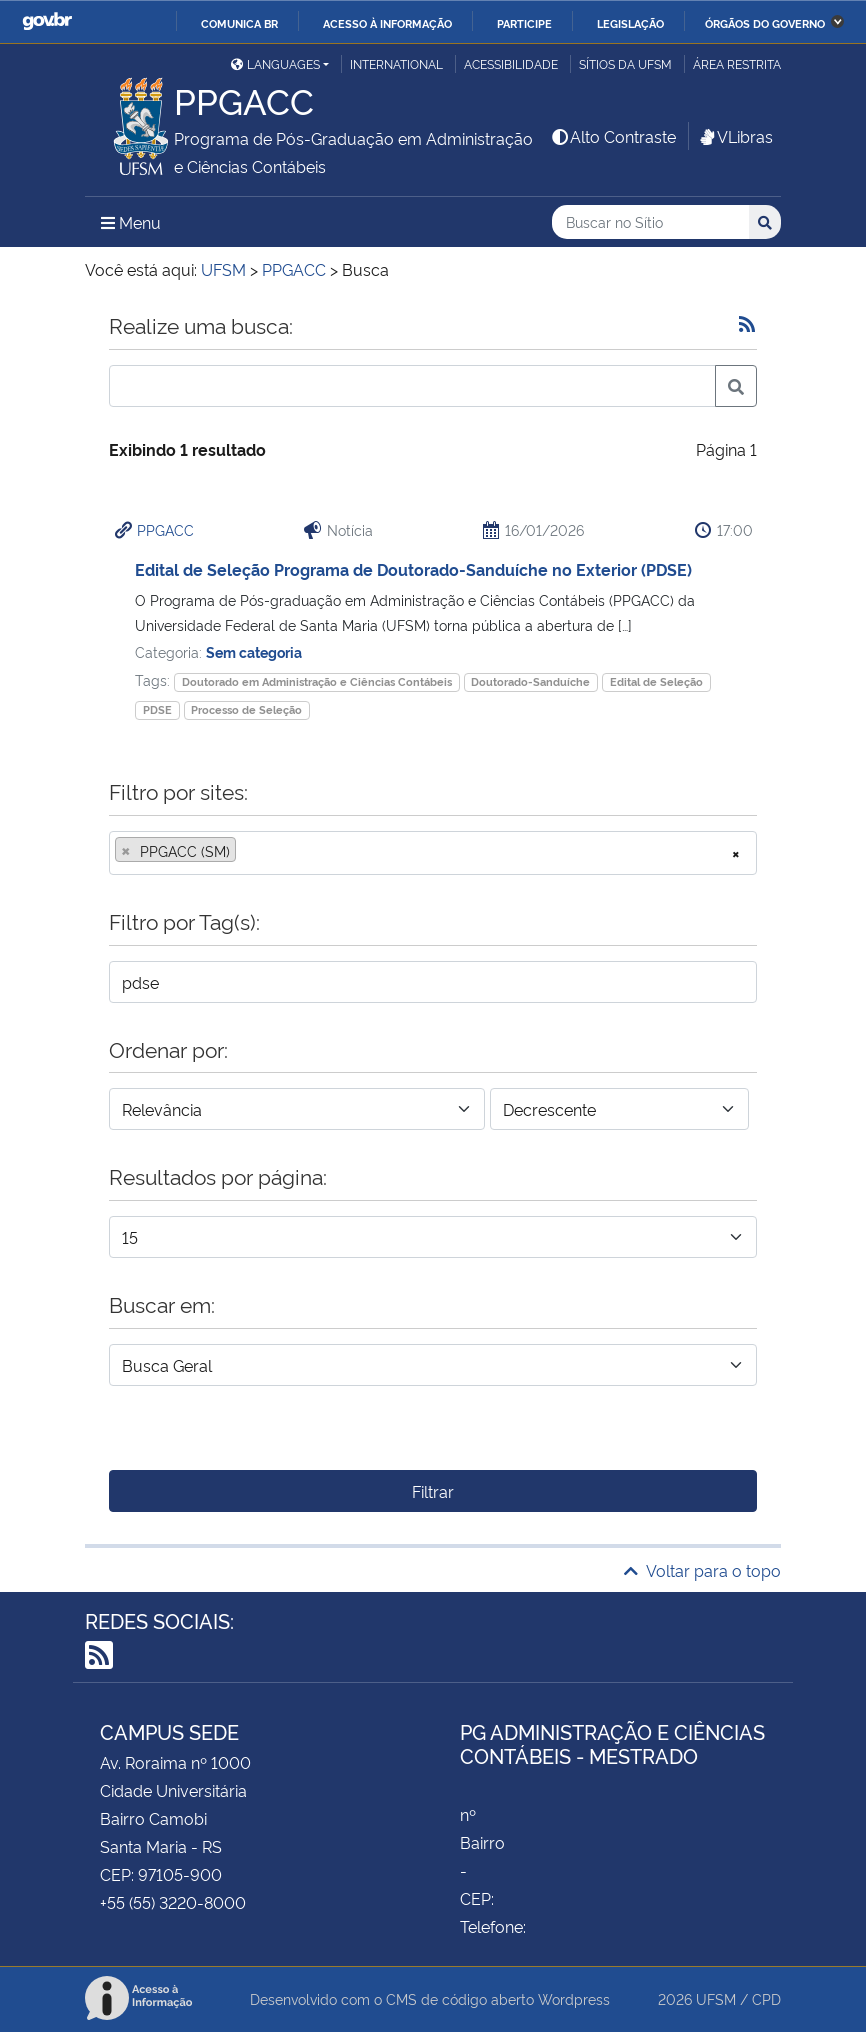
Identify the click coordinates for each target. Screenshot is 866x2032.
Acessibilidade (511, 63)
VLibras (735, 136)
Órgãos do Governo (765, 23)
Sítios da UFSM (625, 63)
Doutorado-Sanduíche (530, 681)
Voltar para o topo (702, 1570)
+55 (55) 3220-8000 (173, 1902)
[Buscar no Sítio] (650, 222)
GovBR (47, 21)
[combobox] (433, 853)
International (396, 63)
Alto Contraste (613, 136)
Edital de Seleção (656, 681)
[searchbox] (247, 851)
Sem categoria (254, 651)
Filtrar (433, 1491)
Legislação (630, 23)
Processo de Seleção (246, 709)
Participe (524, 23)
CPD (766, 1998)
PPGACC (165, 529)
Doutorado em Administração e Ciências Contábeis (317, 681)
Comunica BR (239, 23)
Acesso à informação (387, 23)
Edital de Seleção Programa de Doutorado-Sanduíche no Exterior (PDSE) (413, 569)
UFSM (716, 1998)
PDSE (157, 709)
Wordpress (574, 1998)
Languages (275, 63)
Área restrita (737, 63)
